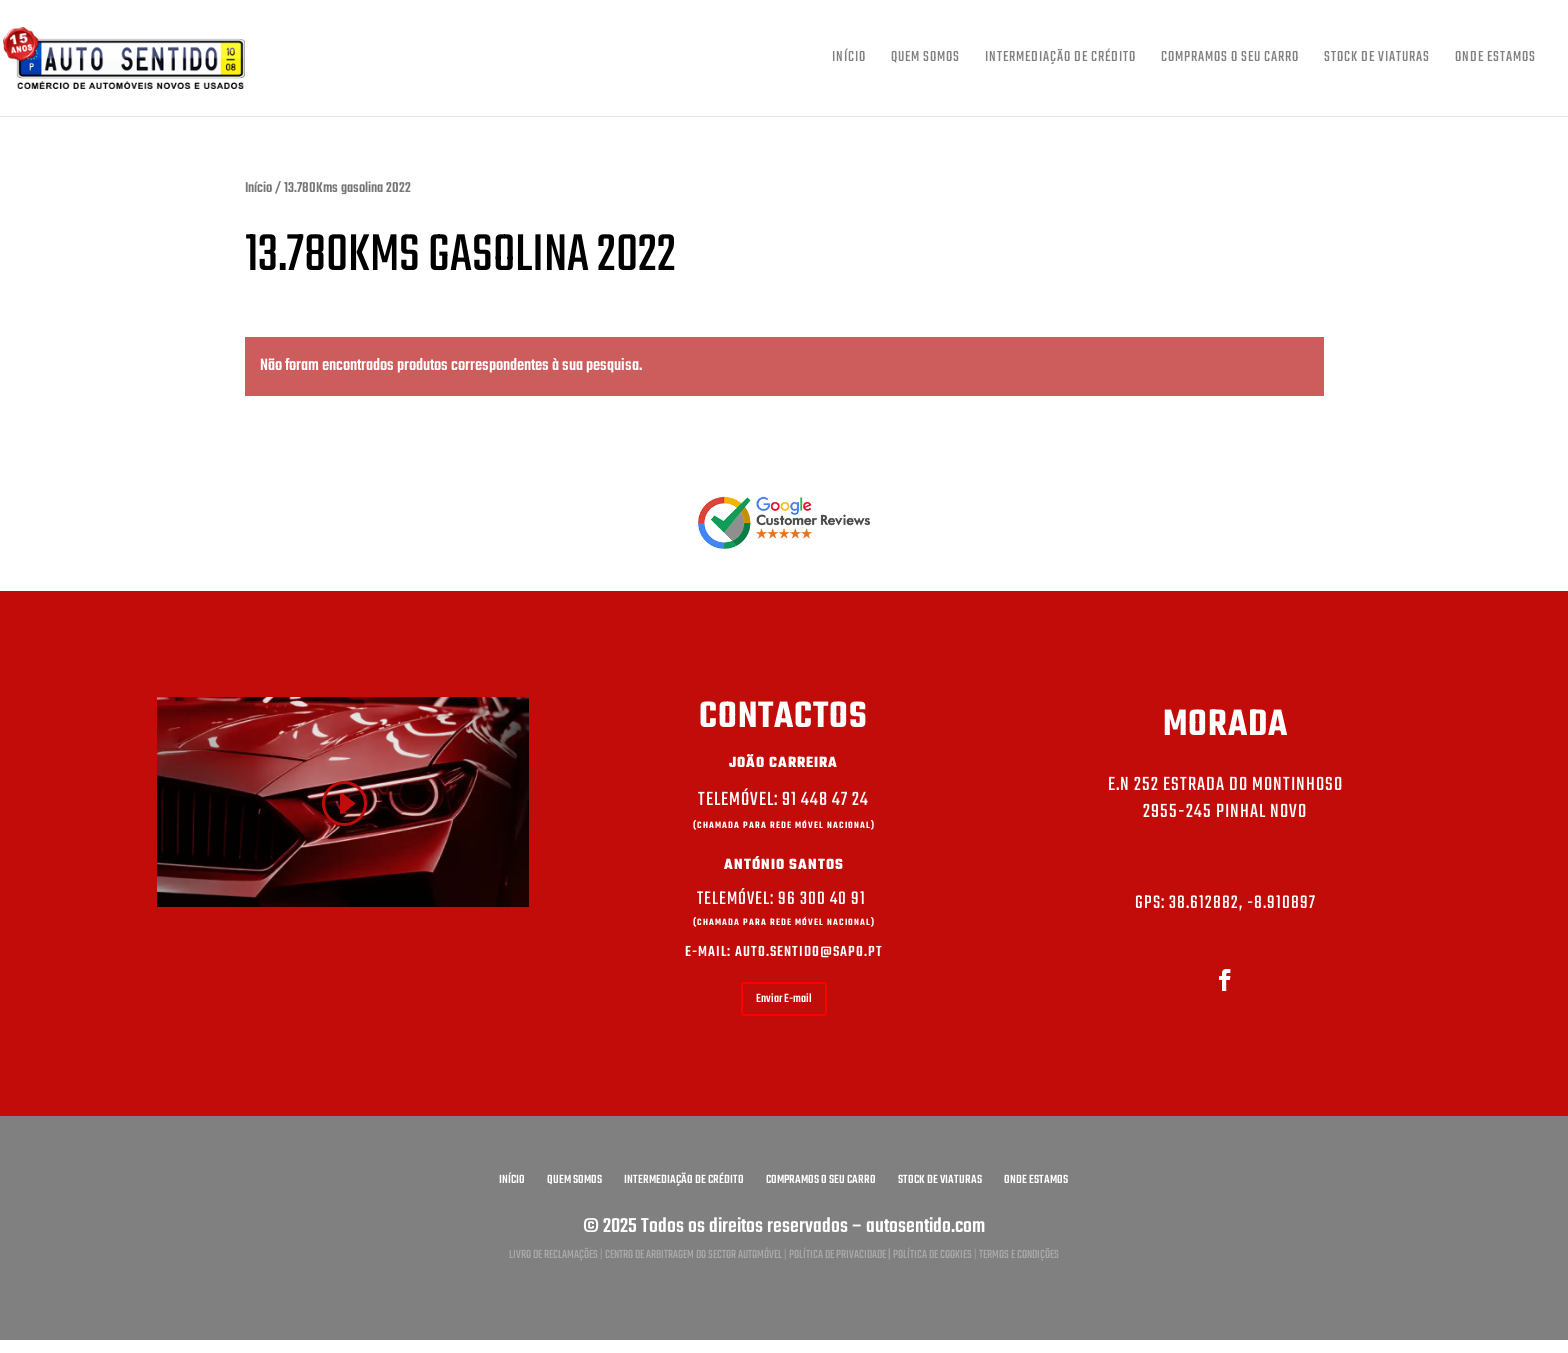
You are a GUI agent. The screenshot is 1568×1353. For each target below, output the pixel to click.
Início (849, 60)
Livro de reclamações (553, 1255)
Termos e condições (1019, 1255)
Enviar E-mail (784, 999)
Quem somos (925, 60)
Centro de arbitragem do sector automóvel (693, 1255)
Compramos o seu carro (1230, 60)
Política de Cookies (932, 1255)
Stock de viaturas (1377, 60)
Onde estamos (1495, 60)
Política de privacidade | (841, 1255)
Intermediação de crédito (1060, 60)
